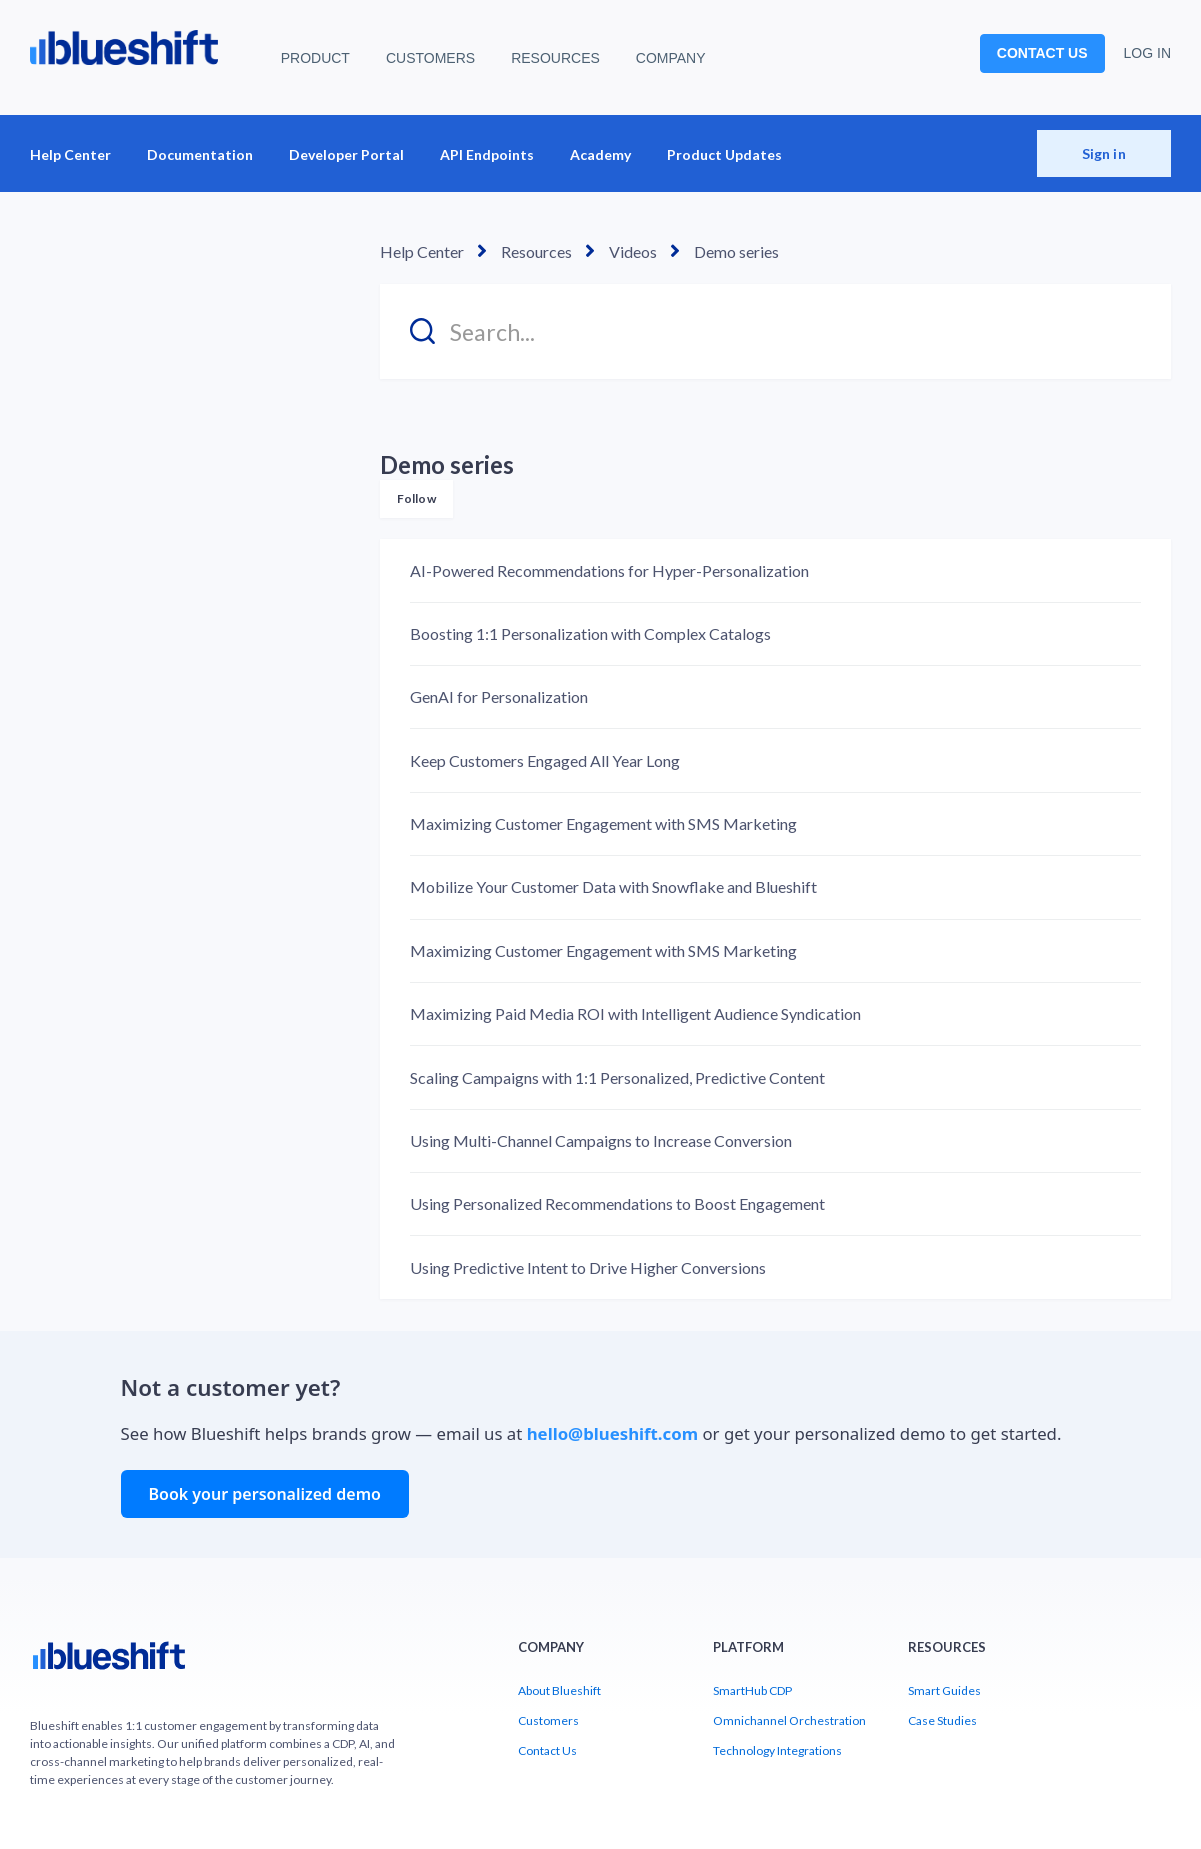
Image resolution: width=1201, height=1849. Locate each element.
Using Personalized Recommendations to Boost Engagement (617, 1203)
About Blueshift (559, 1690)
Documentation (200, 154)
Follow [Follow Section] (416, 498)
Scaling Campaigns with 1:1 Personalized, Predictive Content (617, 1077)
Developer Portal (346, 154)
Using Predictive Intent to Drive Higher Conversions (588, 1267)
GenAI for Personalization (499, 696)
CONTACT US (1042, 53)
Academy (600, 154)
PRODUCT (315, 58)
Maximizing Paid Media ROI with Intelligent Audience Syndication (635, 1013)
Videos (633, 251)
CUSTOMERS (430, 58)
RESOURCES (555, 58)
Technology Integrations (777, 1750)
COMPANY (671, 58)
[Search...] (775, 331)
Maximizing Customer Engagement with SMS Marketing (603, 823)
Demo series (736, 251)
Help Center (70, 154)
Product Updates (724, 154)
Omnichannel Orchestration (789, 1720)
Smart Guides (944, 1690)
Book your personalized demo (265, 1494)
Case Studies (942, 1720)
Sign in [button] (1104, 153)
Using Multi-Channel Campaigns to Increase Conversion (601, 1140)
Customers (548, 1720)
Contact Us (547, 1750)
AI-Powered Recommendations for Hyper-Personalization (609, 570)
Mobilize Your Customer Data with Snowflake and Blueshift (613, 886)
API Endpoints (487, 154)
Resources (536, 251)
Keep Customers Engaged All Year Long (545, 760)
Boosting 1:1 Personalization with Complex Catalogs (590, 633)
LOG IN (1147, 53)
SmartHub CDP (752, 1690)
